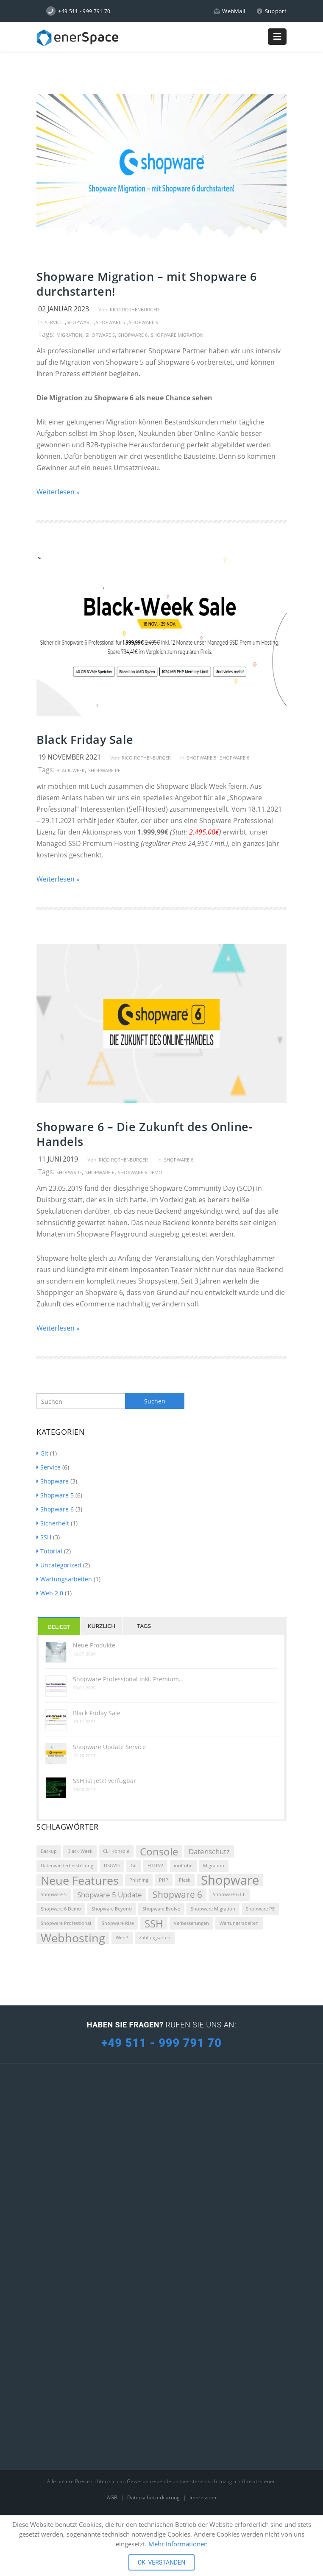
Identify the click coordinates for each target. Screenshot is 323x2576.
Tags (144, 1626)
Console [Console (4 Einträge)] (159, 1851)
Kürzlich (101, 1626)
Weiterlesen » (58, 491)
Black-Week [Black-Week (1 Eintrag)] (79, 1851)
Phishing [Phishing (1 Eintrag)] (138, 1880)
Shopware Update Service (109, 1746)
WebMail (229, 11)
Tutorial (49, 1551)
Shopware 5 (110, 322)
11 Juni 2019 (58, 1159)
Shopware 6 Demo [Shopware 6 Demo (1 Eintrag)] (61, 1909)
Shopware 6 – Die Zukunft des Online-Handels (144, 1134)
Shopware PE (104, 770)
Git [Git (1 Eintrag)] (134, 1866)
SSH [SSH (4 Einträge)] (154, 1923)
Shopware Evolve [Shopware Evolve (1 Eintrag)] (161, 1909)
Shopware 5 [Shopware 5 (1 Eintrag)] (54, 1894)
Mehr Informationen (178, 2544)
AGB (113, 2497)
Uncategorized (58, 1565)
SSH (43, 1537)
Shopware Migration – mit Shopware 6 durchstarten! (146, 284)
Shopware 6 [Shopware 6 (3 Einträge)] (177, 1894)
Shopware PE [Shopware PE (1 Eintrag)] (260, 1909)
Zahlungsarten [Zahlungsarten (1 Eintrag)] (154, 1938)
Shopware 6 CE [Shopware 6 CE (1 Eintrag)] (229, 1894)
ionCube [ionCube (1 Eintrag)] (183, 1866)
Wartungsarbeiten (64, 1579)
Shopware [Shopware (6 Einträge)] (230, 1880)
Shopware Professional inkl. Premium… (128, 1679)
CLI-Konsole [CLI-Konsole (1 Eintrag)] (116, 1851)
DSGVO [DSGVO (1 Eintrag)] (112, 1866)
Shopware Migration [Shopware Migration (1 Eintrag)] (213, 1909)
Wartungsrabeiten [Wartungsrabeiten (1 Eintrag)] (239, 1923)
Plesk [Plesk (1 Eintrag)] (184, 1880)
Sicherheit (52, 1523)
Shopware (79, 322)
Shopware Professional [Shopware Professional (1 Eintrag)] (66, 1923)
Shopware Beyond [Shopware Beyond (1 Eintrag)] (112, 1909)
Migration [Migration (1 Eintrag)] (213, 1866)
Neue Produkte (94, 1645)
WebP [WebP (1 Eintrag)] (122, 1938)
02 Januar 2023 (63, 308)
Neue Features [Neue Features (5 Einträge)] (80, 1880)
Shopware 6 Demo (140, 1172)
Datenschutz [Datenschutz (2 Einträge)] (209, 1851)
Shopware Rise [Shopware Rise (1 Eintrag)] (118, 1923)
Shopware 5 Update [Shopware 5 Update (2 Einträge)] (109, 1894)
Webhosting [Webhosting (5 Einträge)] (73, 1938)
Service (54, 322)
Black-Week (70, 770)
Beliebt (59, 1627)
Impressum (202, 2497)
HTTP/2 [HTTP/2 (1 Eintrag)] (155, 1866)
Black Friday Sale (85, 739)
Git (42, 1453)
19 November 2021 (69, 757)
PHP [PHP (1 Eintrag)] (163, 1880)
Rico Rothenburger (134, 309)
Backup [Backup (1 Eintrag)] (49, 1851)
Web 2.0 (49, 1593)
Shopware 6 (143, 322)
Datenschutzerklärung (154, 2497)
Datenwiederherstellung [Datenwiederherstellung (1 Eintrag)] (67, 1866)
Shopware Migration (177, 335)
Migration (69, 335)
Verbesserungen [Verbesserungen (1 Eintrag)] (191, 1923)
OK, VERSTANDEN (162, 2562)
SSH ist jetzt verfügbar (104, 1780)
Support (271, 11)
